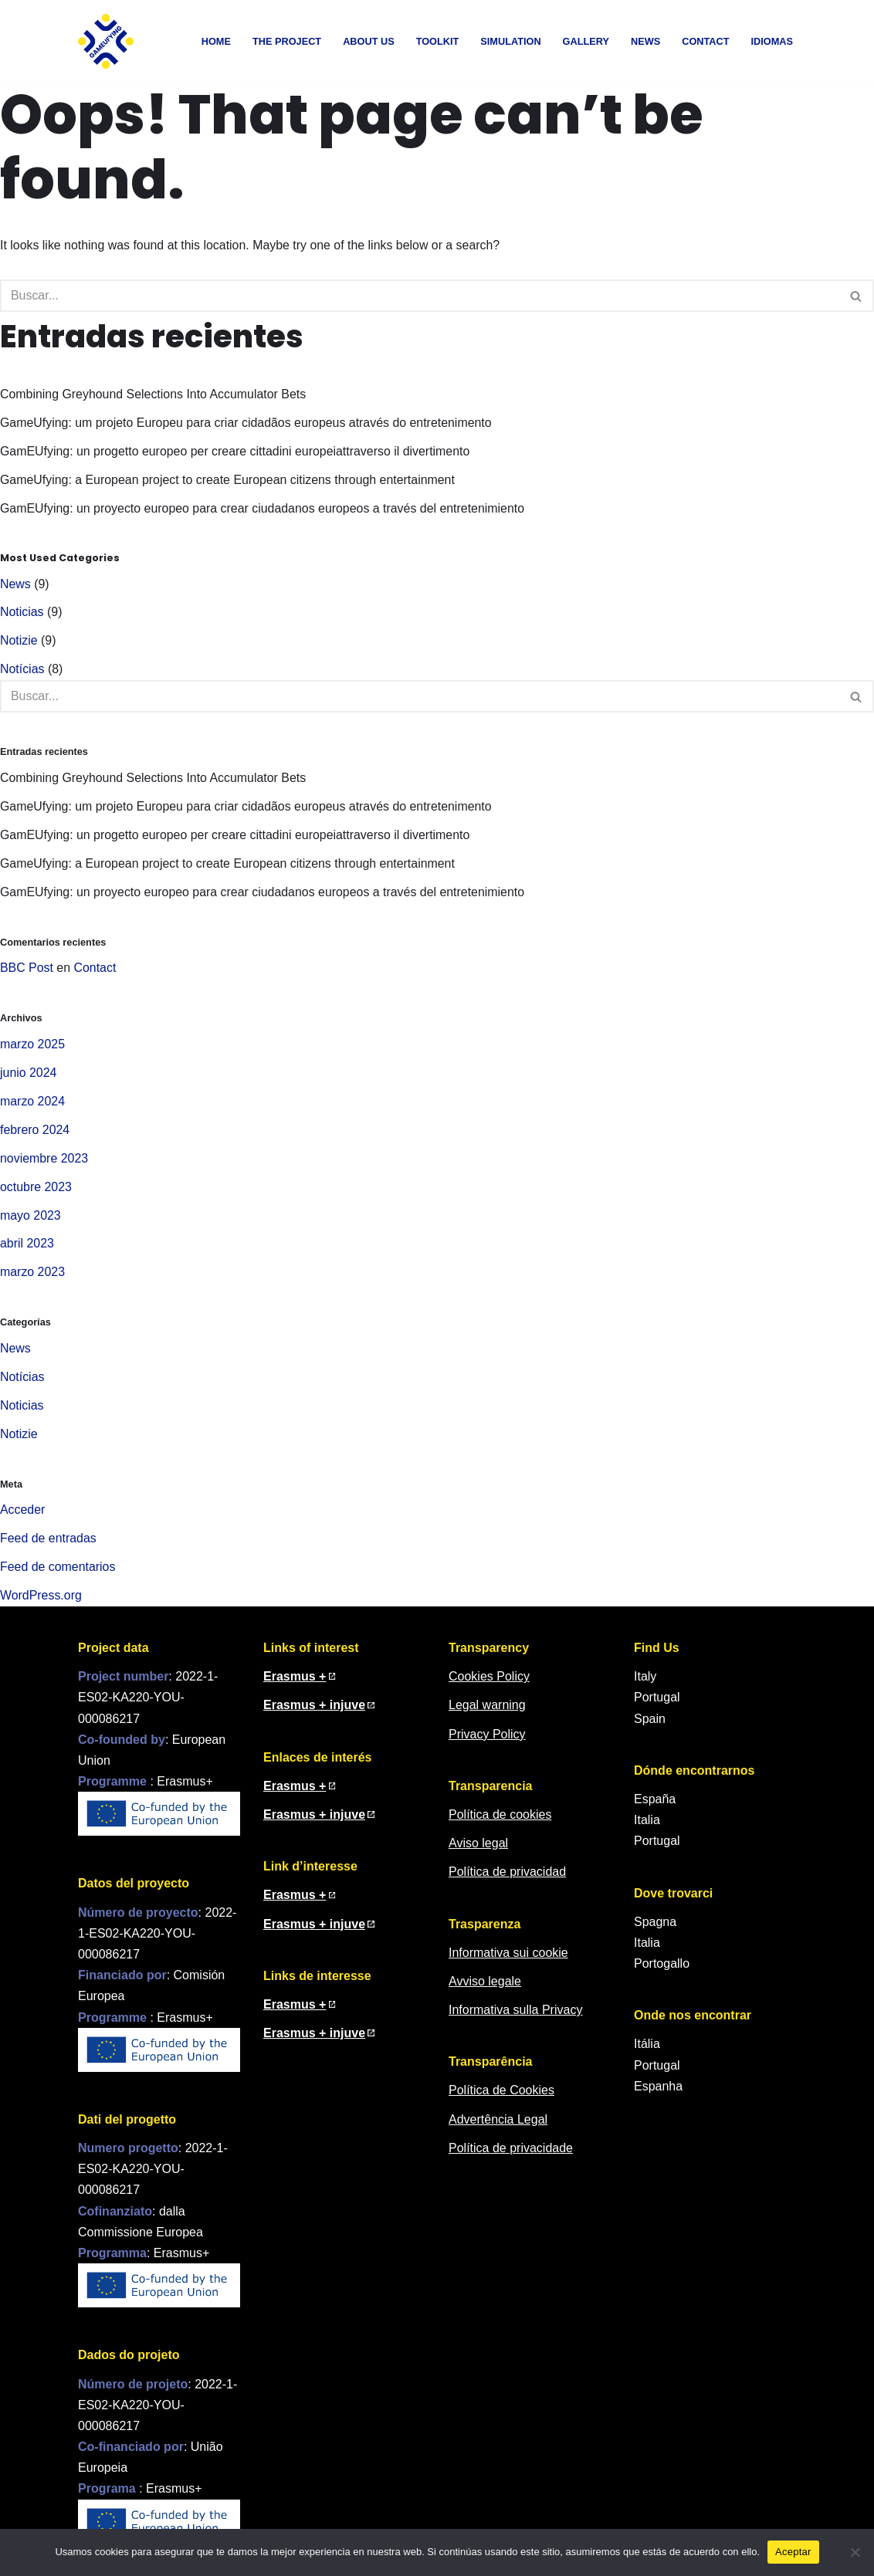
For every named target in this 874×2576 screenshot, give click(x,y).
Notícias (22, 672)
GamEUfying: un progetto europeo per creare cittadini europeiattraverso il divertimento (236, 452)
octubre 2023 (36, 1191)
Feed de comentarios (58, 1573)
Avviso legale (485, 1988)
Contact (706, 41)
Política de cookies (500, 1821)
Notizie (19, 642)
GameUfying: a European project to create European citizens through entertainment (228, 481)
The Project (285, 41)
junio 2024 (28, 1076)
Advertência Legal (498, 2126)
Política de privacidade (511, 2154)
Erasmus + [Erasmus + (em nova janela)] (294, 2011)
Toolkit (436, 41)
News (644, 41)
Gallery (585, 41)
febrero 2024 (35, 1134)
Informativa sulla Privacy (515, 2016)
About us (367, 41)
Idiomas (771, 41)
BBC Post (26, 971)
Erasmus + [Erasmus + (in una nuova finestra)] (294, 1902)
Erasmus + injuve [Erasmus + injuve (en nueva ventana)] (314, 1821)
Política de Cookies (501, 2097)
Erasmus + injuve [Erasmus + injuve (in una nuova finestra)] (314, 1931)
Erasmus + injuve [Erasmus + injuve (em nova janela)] (314, 2039)
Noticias (22, 614)
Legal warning (487, 1712)
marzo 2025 (33, 1047)
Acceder (23, 1516)
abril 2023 (27, 1248)
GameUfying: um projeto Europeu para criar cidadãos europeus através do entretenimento (247, 424)
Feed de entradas (48, 1545)
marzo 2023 (33, 1278)
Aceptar (793, 2551)
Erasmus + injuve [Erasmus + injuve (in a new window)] (314, 1712)
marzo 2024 (33, 1105)
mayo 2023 (30, 1220)
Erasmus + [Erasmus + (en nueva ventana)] (294, 1792)
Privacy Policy (487, 1741)
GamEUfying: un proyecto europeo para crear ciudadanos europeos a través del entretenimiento (263, 509)
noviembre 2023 (44, 1163)
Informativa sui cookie (508, 1959)
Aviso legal (478, 1850)
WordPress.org (41, 1603)
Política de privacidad (507, 1879)
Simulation (509, 41)
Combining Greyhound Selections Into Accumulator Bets (153, 395)
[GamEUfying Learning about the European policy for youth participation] (106, 41)
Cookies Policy (489, 1683)
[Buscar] (419, 296)
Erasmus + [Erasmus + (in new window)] (294, 1683)
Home (214, 41)
